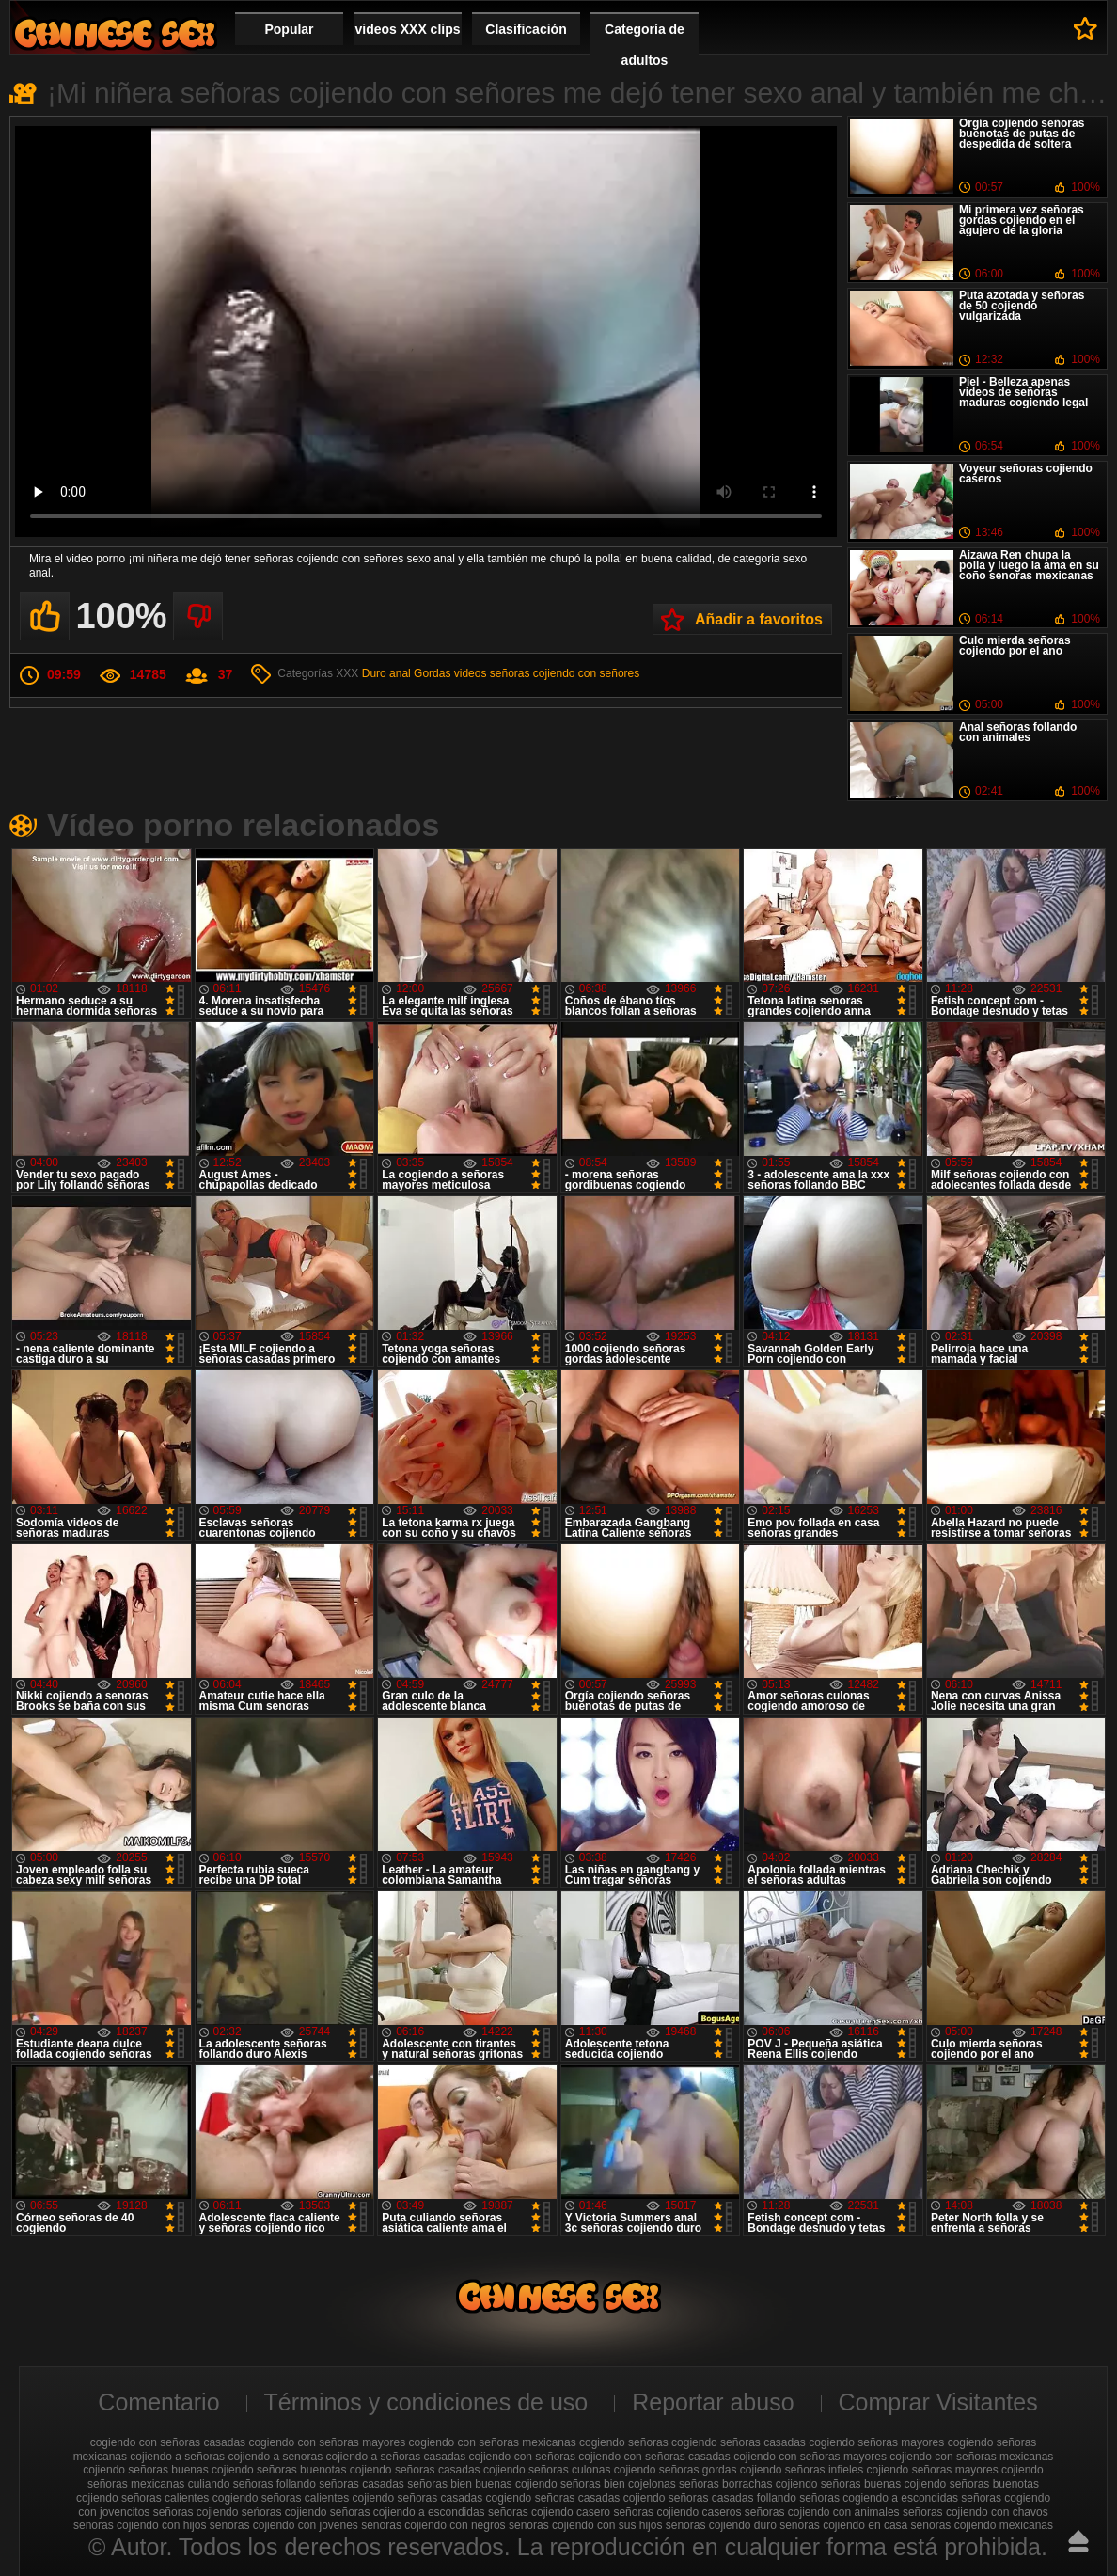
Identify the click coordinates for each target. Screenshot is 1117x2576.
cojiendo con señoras (522, 2456)
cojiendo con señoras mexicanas (971, 2456)
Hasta (1078, 2541)
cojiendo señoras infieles (801, 2469)
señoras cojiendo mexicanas (982, 2525)
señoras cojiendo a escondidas (407, 2512)
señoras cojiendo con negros (433, 2525)
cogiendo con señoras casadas (167, 2442)
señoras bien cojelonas (618, 2483)
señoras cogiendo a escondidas (878, 2498)
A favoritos (1085, 28)
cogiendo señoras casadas (738, 2442)
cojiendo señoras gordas (675, 2469)
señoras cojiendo (196, 2512)
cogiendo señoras (624, 2442)
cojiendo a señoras (177, 2456)
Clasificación (525, 29)
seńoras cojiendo (284, 2512)
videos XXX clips (407, 29)
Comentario (158, 2402)
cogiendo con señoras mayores (326, 2442)
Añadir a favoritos (759, 619)
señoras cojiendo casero (549, 2512)
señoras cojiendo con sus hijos (585, 2525)
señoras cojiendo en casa (843, 2525)
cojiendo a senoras (275, 2456)
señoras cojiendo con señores (564, 673)
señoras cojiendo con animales (822, 2512)
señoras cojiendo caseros (677, 2512)
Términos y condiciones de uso (426, 2402)
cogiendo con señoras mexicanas (492, 2442)
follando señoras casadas (340, 2483)
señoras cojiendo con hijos (139, 2525)
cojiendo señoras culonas (546, 2469)
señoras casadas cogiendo (465, 2498)
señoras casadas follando (732, 2498)
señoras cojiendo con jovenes (284, 2525)
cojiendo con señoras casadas (654, 2456)
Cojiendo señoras (115, 33)
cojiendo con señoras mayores (810, 2456)
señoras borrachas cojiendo (748, 2483)
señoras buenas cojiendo (883, 2483)
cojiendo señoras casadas (415, 2469)
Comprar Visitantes (938, 2402)
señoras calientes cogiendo (189, 2498)
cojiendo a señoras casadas (395, 2456)
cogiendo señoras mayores (876, 2442)
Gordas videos (450, 673)
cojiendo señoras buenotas (279, 2469)
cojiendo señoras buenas (145, 2469)
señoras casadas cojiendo (600, 2498)
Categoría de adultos (644, 45)
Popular (288, 29)
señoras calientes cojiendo (327, 2498)
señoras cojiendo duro (721, 2525)
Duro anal (386, 673)
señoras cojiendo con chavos (975, 2512)
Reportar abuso (713, 2402)
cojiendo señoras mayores (933, 2469)
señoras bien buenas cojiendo (482, 2483)
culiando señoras (231, 2483)
